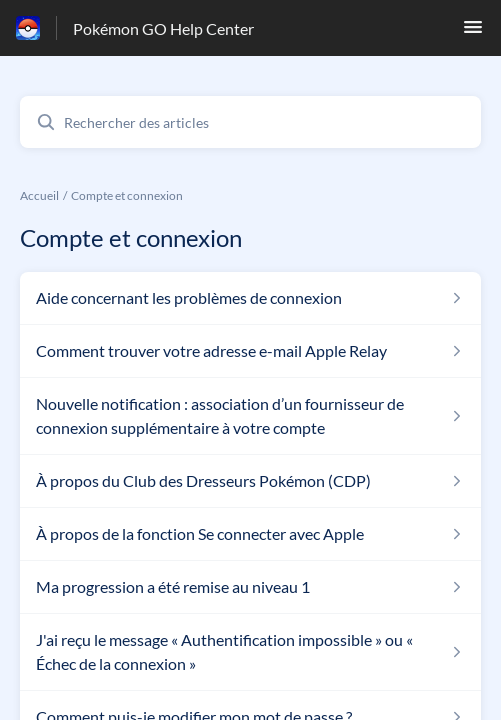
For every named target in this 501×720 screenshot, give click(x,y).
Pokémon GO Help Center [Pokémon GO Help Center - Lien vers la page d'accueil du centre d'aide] (163, 28)
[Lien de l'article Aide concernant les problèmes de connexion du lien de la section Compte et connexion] (250, 298)
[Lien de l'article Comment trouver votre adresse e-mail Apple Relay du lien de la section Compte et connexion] (250, 351)
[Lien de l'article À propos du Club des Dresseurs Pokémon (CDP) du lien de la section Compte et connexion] (250, 481)
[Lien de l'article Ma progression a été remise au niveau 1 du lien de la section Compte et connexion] (250, 587)
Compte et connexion (127, 195)
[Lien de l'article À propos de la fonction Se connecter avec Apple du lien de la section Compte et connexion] (250, 534)
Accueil (39, 195)
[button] (473, 32)
